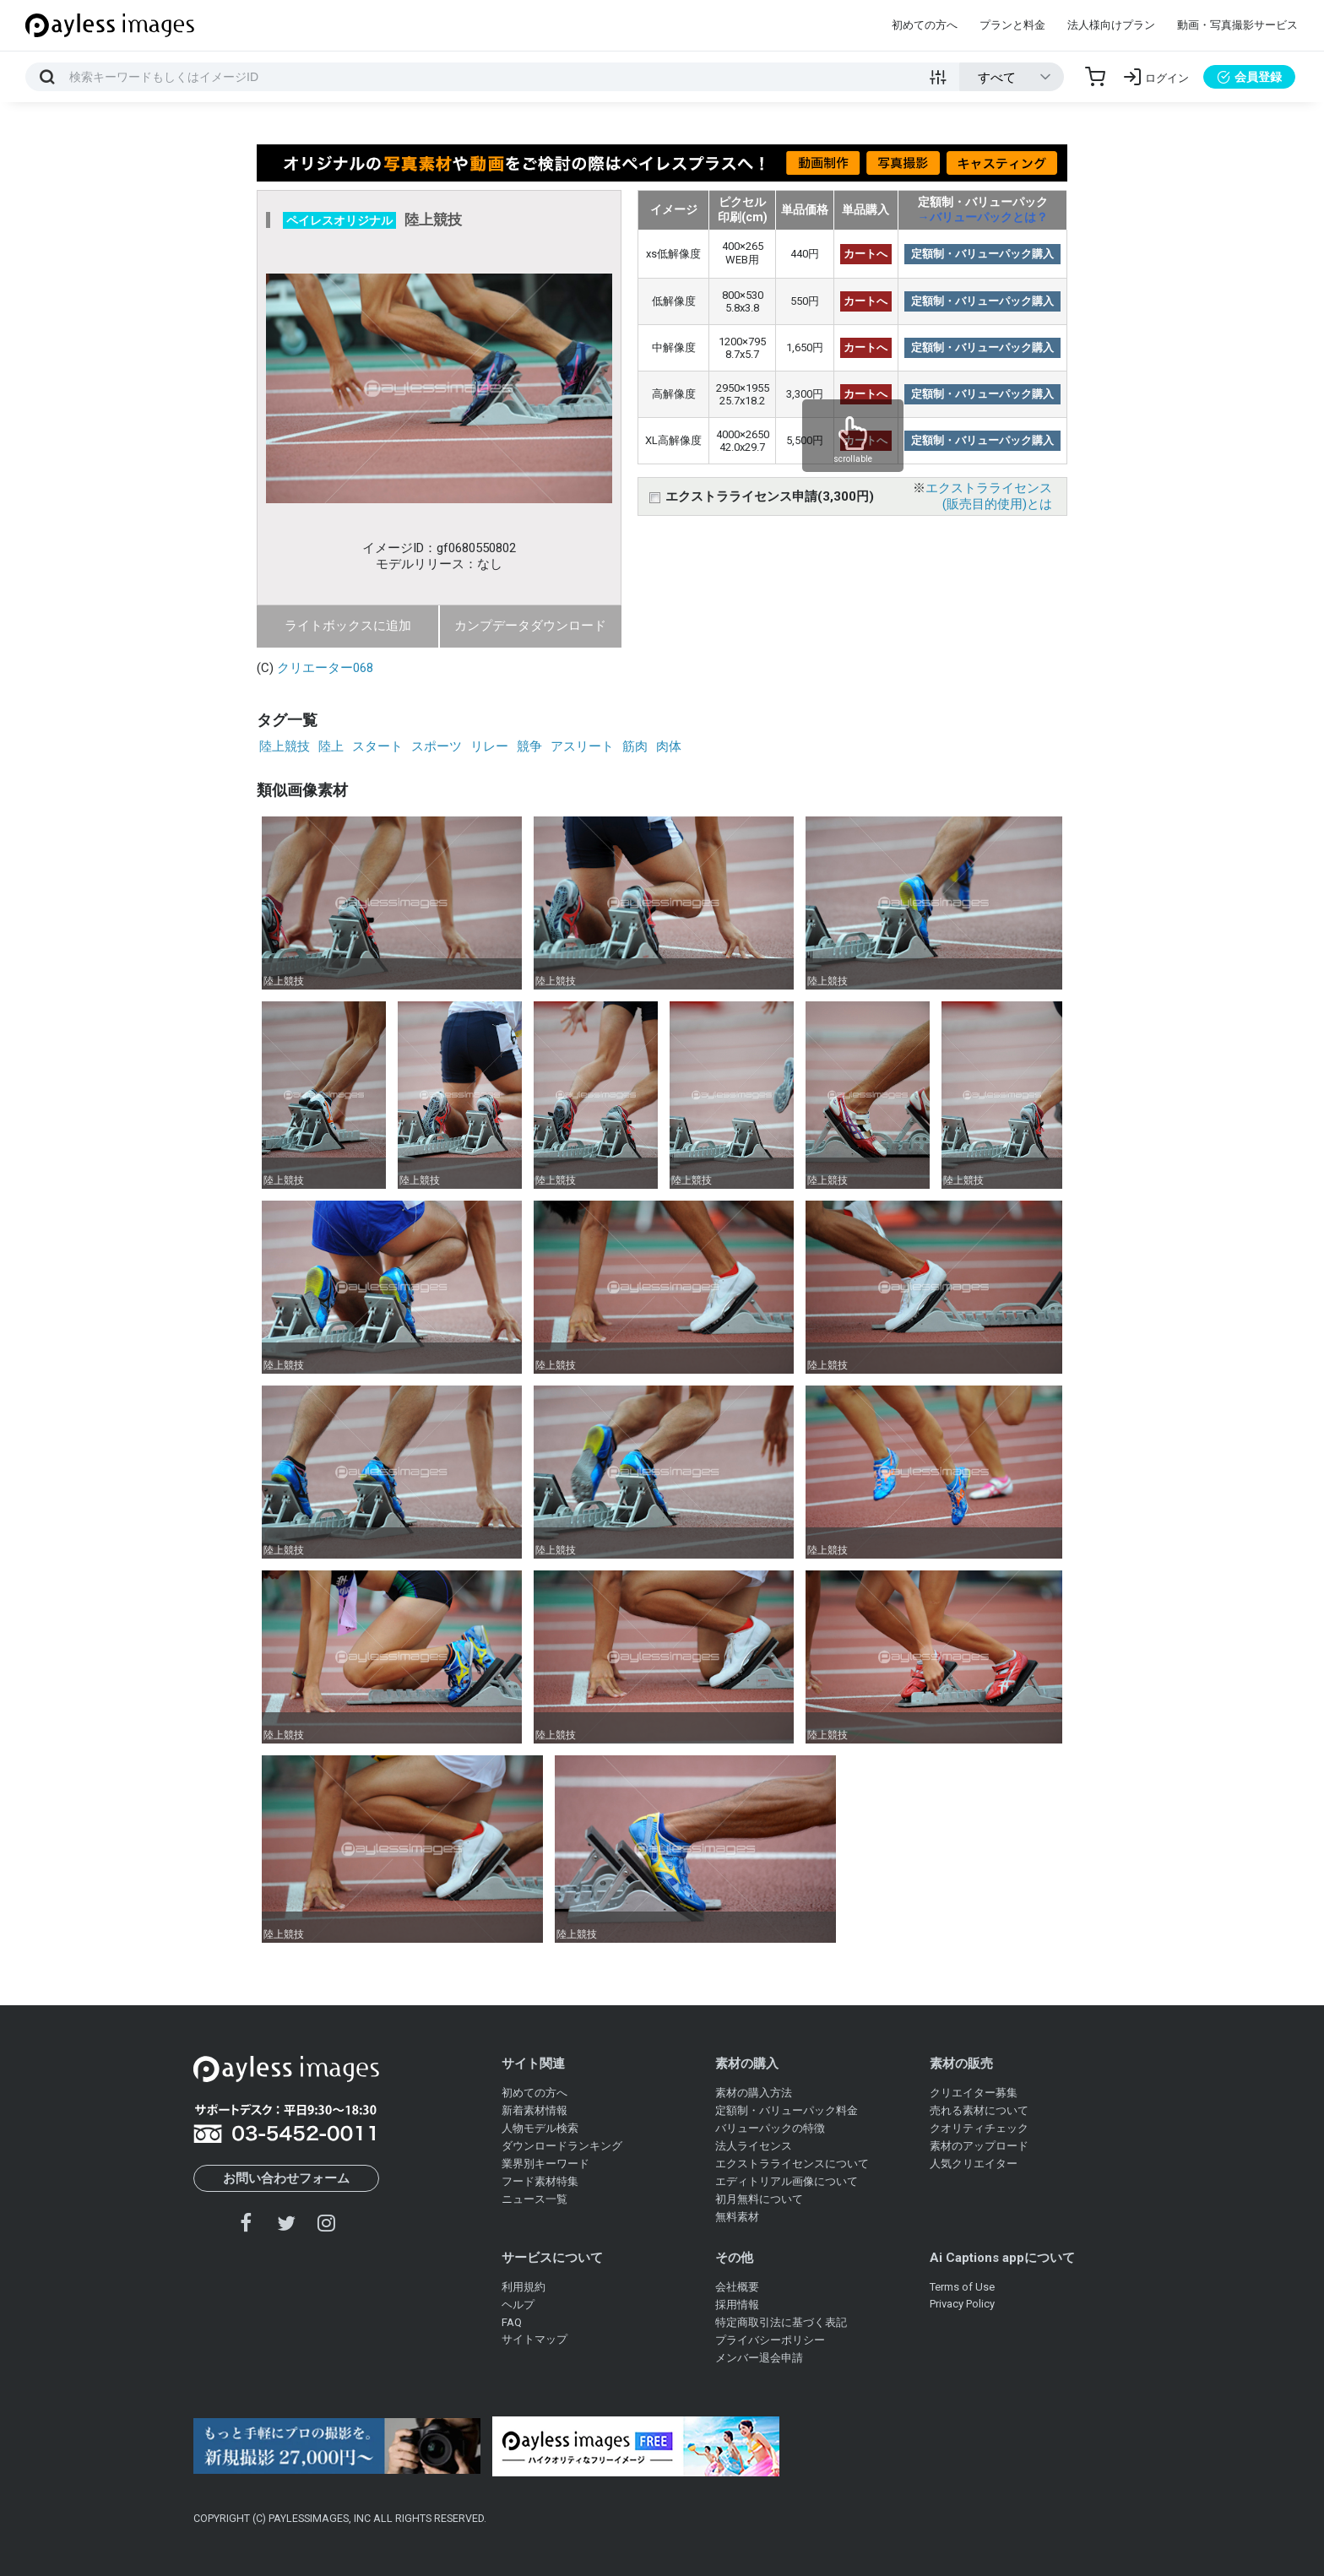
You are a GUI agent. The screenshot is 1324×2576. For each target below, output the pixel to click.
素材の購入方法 (753, 2092)
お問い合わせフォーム (286, 2178)
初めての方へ (925, 25)
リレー (489, 746)
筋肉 (635, 746)
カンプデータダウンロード (530, 625)
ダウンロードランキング (562, 2145)
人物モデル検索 (540, 2128)
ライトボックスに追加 (348, 625)
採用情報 (737, 2304)
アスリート (582, 746)
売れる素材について (979, 2110)
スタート (377, 746)
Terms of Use (962, 2286)
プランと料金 (1012, 25)
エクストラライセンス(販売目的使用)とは (988, 496)
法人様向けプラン (1111, 25)
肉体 (668, 746)
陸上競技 (284, 746)
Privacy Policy (962, 2303)
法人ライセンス (753, 2145)
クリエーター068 (325, 667)
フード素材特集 (540, 2181)
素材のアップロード (979, 2145)
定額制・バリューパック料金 (786, 2110)
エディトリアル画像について (786, 2181)
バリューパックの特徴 (770, 2128)
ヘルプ (518, 2304)
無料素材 (737, 2216)
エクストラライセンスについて (792, 2163)
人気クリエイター (973, 2163)
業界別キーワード (545, 2163)
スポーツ (436, 746)
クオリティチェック (979, 2128)
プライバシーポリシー (770, 2340)
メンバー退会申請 (759, 2357)
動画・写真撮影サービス (1237, 25)
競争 (529, 746)
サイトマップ (534, 2339)
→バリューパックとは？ (983, 217)
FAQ (512, 2322)
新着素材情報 (534, 2110)
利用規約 (523, 2286)
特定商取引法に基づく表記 (781, 2322)
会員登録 (1249, 77)
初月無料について (759, 2199)
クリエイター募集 (973, 2092)
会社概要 (737, 2286)
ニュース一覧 (534, 2199)
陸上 (331, 746)
